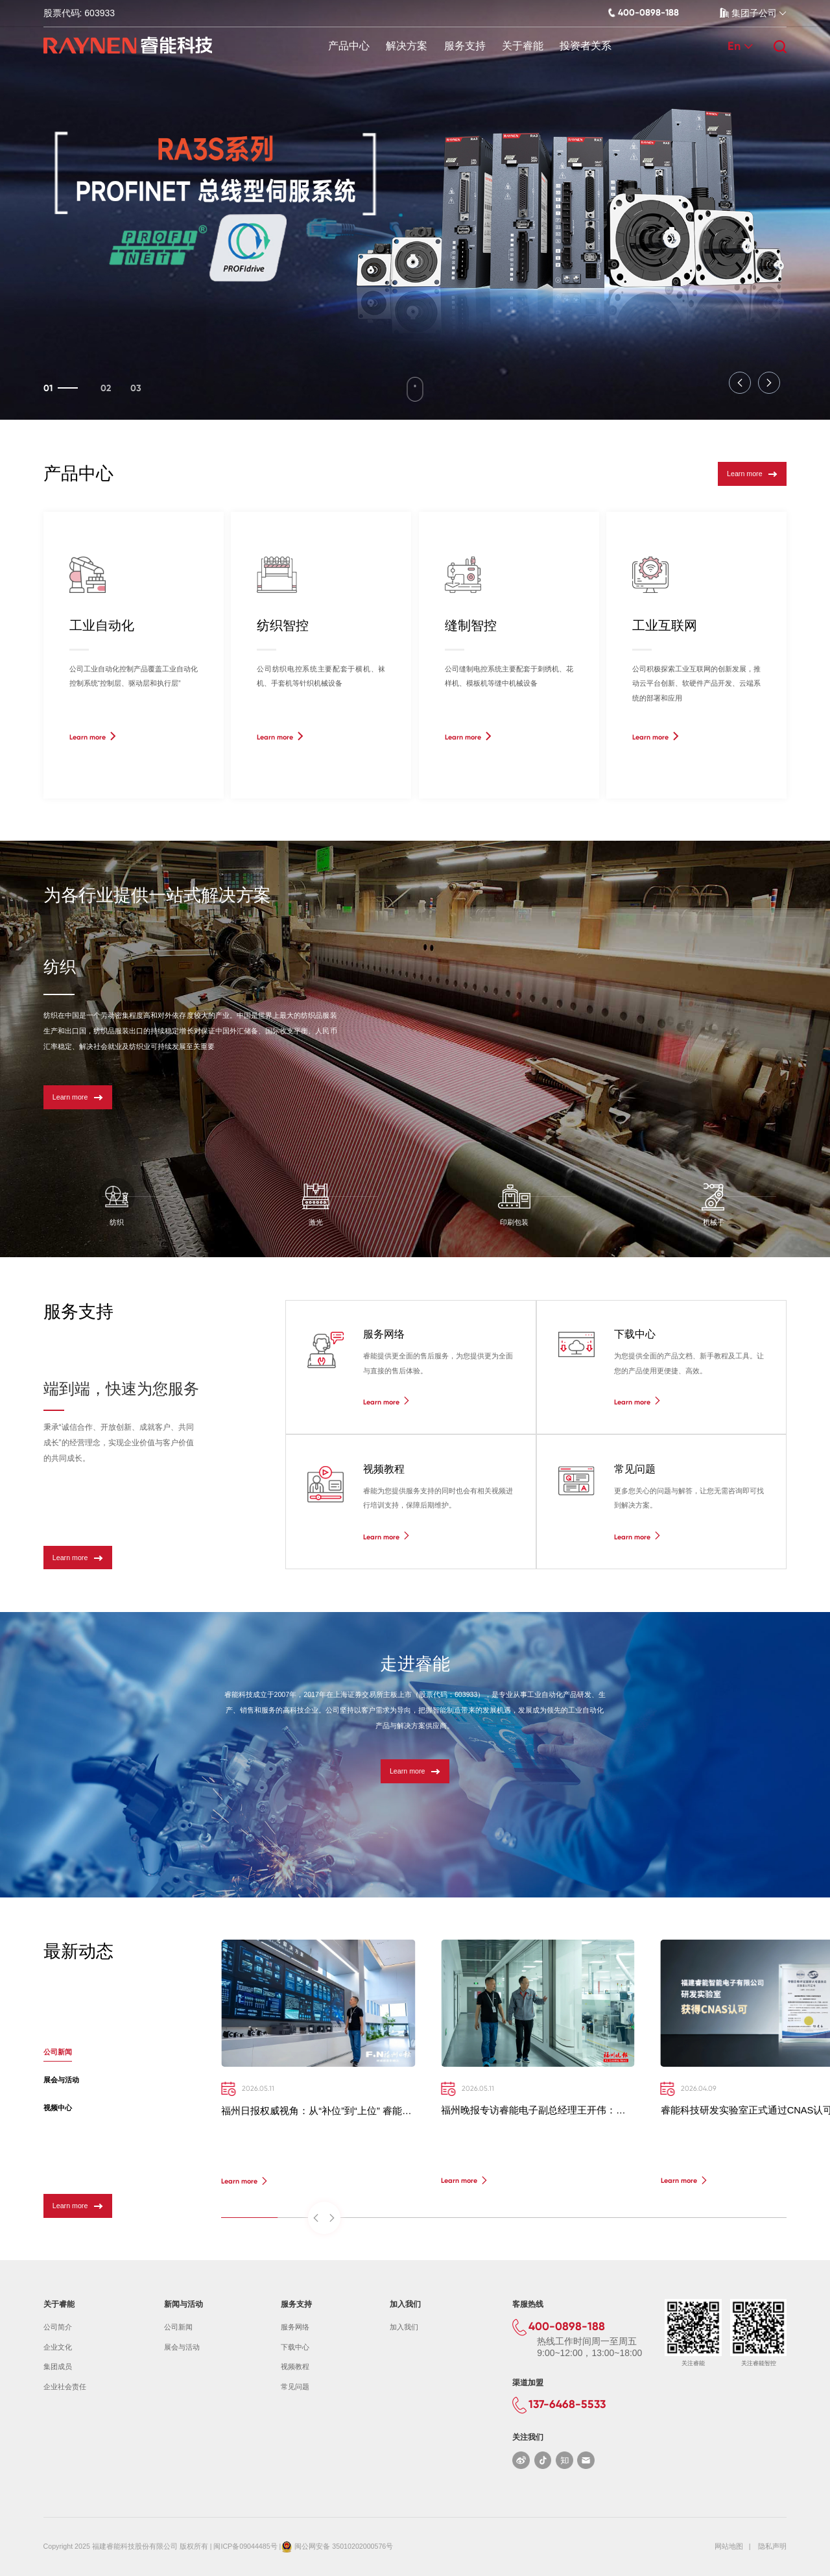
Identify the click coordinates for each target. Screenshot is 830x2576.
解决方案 (406, 45)
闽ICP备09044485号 (245, 2546)
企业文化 (57, 2347)
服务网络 (295, 2327)
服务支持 (465, 45)
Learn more (752, 473)
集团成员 (57, 2366)
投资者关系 (585, 45)
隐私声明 (772, 2546)
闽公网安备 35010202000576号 (343, 2546)
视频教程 (295, 2366)
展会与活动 (61, 2080)
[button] (740, 383)
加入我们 (404, 2327)
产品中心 (349, 45)
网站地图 (729, 2546)
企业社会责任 (64, 2386)
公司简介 (57, 2327)
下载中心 (295, 2347)
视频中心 (57, 2108)
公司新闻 (57, 2052)
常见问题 (295, 2386)
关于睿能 (522, 45)
